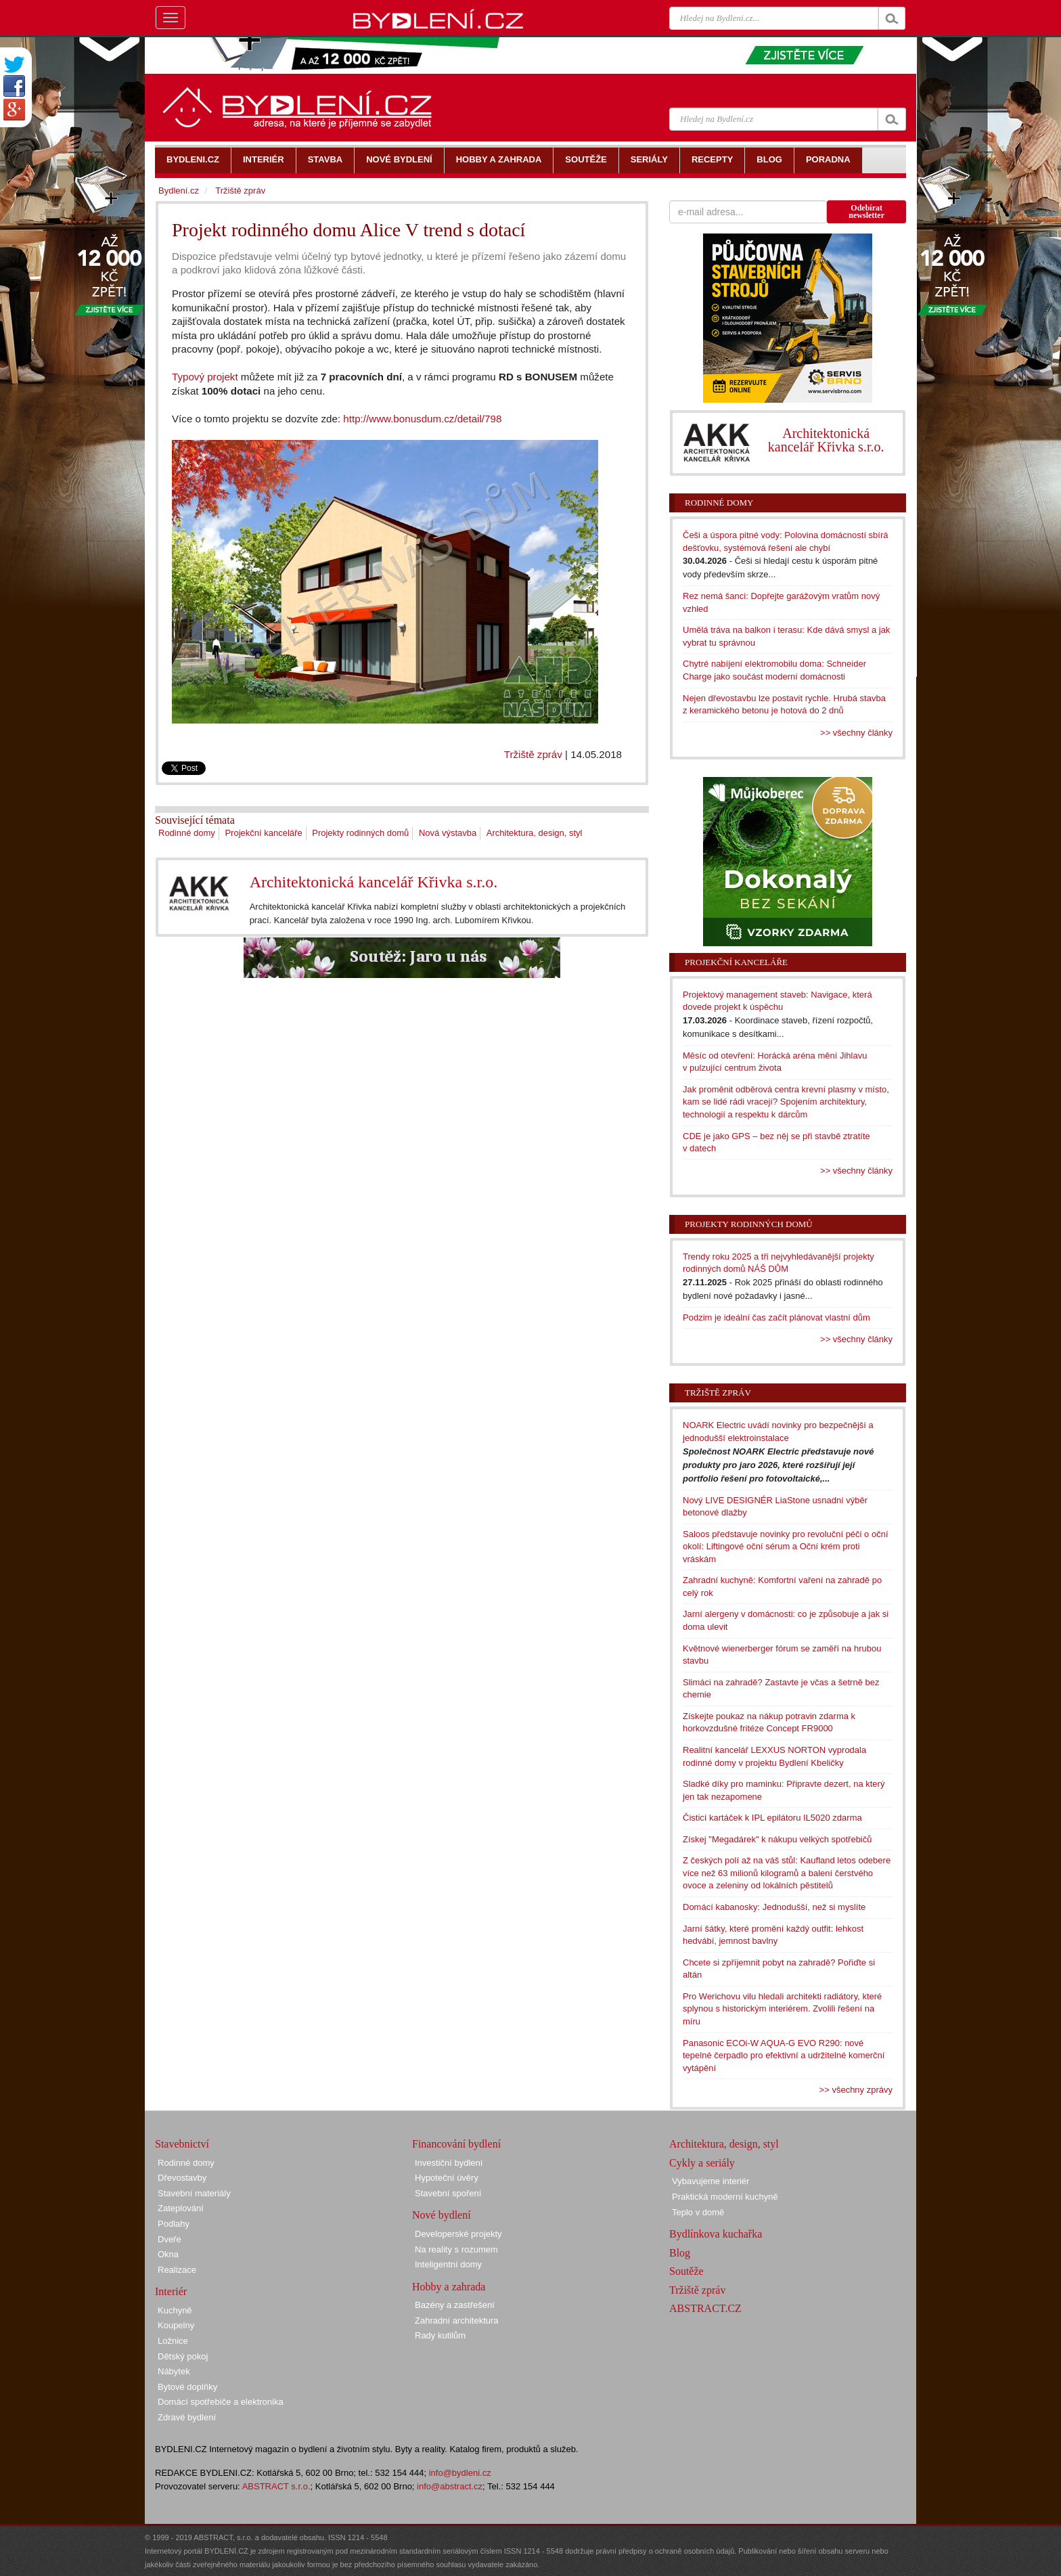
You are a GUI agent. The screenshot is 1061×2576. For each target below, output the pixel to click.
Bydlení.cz (178, 190)
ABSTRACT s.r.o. (276, 2486)
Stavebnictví (182, 2144)
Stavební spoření (448, 2193)
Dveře (169, 2239)
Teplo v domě (698, 2212)
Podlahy (173, 2224)
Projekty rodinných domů (360, 833)
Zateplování (181, 2208)
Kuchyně (175, 2310)
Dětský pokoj (183, 2356)
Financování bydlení (456, 2144)
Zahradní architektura (457, 2320)
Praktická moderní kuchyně (725, 2197)
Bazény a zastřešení (455, 2305)
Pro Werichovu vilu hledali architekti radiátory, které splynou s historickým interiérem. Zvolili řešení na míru (782, 2008)
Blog (679, 2253)
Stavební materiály (194, 2193)
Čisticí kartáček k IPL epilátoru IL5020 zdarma (772, 1818)
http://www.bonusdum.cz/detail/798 (422, 418)
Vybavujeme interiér (710, 2181)
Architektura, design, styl (535, 833)
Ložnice (173, 2341)
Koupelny (176, 2325)
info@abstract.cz (449, 2486)
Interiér (171, 2291)
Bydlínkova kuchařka (715, 2234)
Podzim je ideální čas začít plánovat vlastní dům (776, 1317)
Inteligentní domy (448, 2264)
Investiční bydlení (448, 2163)
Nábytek (174, 2371)
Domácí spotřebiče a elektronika (221, 2402)
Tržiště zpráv (533, 754)
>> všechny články (856, 733)
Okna (168, 2254)
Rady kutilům (440, 2335)
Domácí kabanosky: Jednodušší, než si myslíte (774, 1907)
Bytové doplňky (187, 2387)
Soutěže (686, 2271)
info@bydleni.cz (460, 2473)
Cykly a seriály (702, 2163)
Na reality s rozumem (456, 2249)
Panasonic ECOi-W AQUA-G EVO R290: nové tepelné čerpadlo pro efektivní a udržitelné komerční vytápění (783, 2055)
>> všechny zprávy (856, 2090)
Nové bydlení (441, 2215)
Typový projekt (205, 376)
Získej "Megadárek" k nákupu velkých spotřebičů (777, 1839)
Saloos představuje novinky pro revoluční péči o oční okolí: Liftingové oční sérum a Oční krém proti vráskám (785, 1546)
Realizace (177, 2270)
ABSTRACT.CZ (705, 2308)
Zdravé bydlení (187, 2417)
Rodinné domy (186, 833)
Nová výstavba (447, 833)
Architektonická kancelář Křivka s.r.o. (374, 882)
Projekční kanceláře (263, 833)
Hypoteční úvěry (446, 2178)
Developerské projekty (458, 2234)
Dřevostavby (182, 2178)
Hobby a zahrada (448, 2286)
